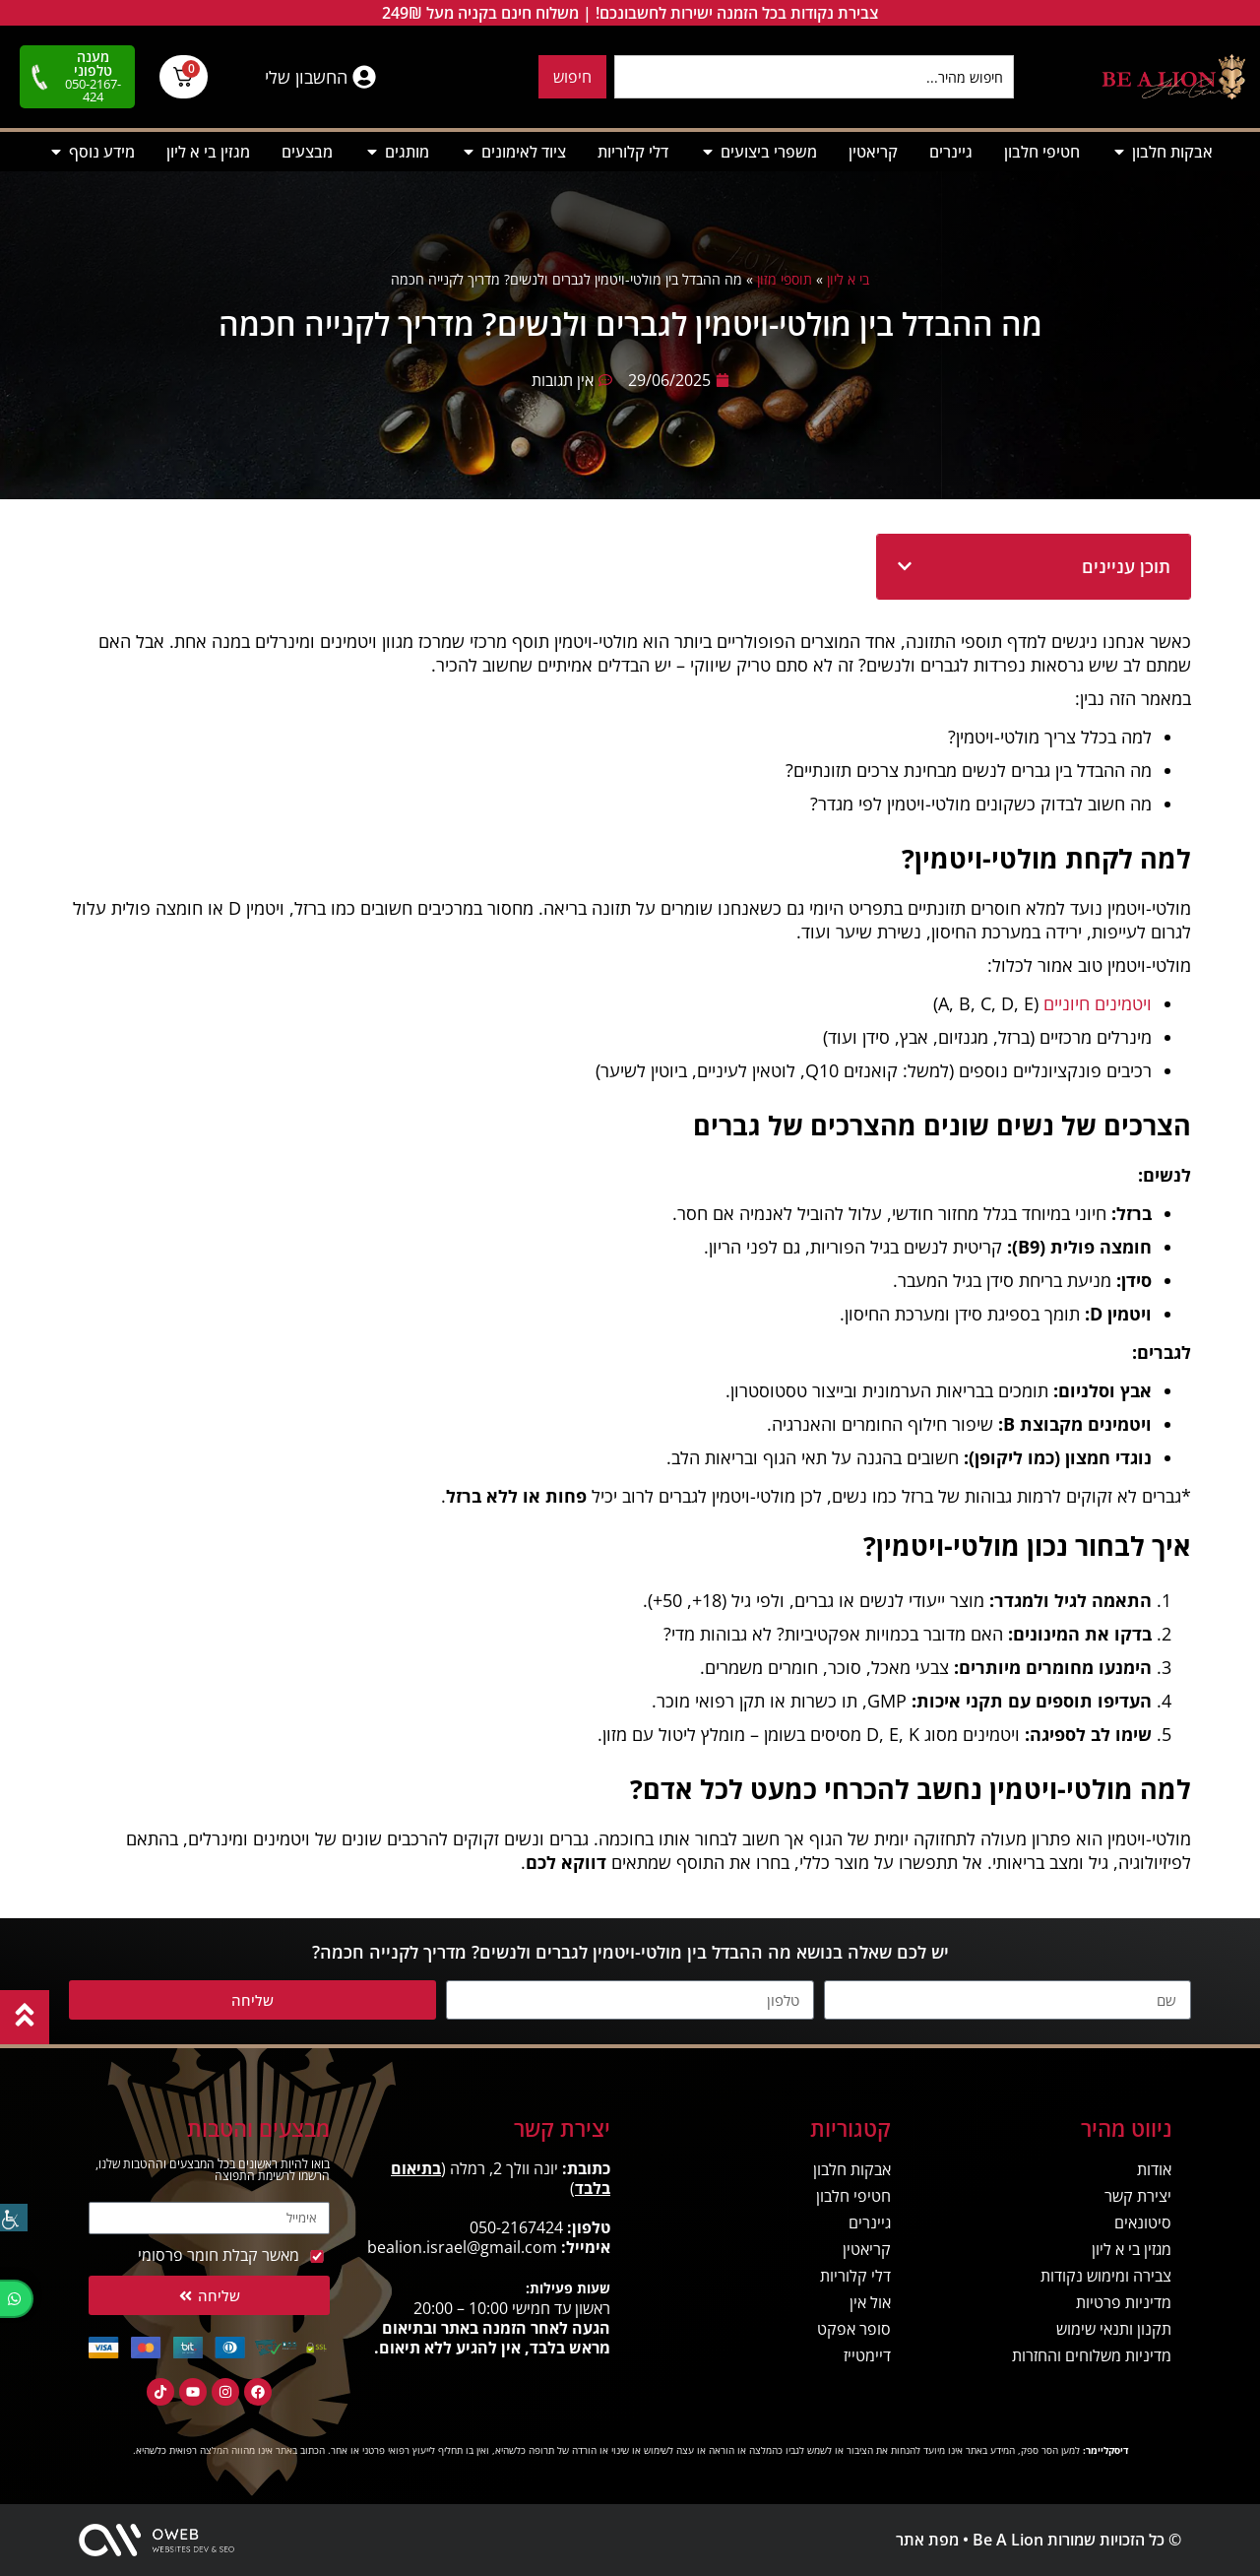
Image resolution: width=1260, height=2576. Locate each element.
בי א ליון (848, 279)
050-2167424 (516, 2227)
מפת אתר (927, 2539)
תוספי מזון (784, 279)
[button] (905, 566)
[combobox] (814, 76)
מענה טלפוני (93, 63)
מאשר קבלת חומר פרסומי (218, 2255)
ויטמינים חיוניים (1097, 1003)
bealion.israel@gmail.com (462, 2247)
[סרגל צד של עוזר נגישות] (14, 2217)
